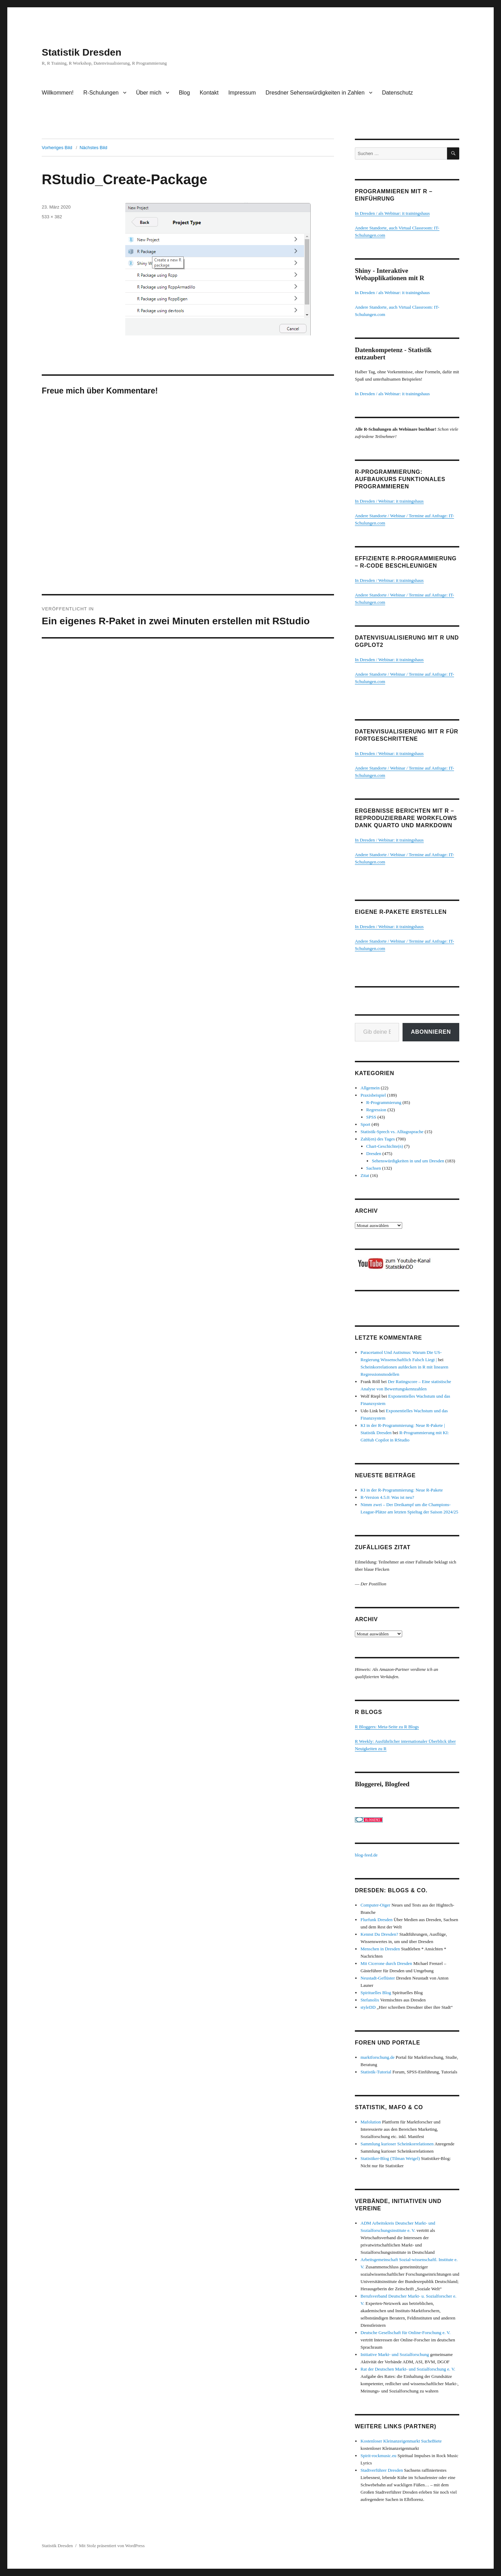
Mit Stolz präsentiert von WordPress (112, 2545)
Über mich (148, 93)
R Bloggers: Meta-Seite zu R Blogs (387, 1726)
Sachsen (373, 1168)
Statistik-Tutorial (375, 2071)
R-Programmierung (383, 1102)
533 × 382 (52, 216)
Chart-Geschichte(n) (384, 1146)
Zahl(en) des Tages (377, 1138)
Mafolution (370, 2121)
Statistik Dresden (81, 52)
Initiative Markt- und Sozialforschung (394, 2354)
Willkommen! (58, 93)
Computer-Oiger (375, 1905)
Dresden (373, 1153)
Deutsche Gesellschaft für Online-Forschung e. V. (405, 2332)
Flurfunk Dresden (376, 1919)
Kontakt (209, 93)
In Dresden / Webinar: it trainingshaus (389, 501)
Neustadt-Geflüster (377, 1978)
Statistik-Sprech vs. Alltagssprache (391, 1131)
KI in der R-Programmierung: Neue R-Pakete (401, 1490)
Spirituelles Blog (375, 1992)
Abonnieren (431, 1032)
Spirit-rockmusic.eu (378, 2455)
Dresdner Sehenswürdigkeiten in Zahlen (315, 93)
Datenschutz (397, 93)
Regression (376, 1109)
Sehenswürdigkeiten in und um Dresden (408, 1160)
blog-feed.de (366, 1855)
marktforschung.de (377, 2057)
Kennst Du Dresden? (379, 1934)
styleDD (367, 2007)
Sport (365, 1124)
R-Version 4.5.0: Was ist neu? (387, 1497)
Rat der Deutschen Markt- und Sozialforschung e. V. (407, 2369)
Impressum (242, 93)
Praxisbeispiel (373, 1095)
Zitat (364, 1175)
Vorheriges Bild (57, 147)
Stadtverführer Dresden (381, 2470)
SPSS (371, 1117)
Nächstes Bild (93, 147)
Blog (184, 93)
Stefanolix (369, 1999)
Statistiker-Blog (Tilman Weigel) (390, 2158)
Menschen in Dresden (380, 1948)
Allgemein (370, 1087)
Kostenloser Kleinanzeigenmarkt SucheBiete (401, 2441)
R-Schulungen (101, 93)
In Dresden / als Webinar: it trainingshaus (392, 213)
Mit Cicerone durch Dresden (386, 1963)
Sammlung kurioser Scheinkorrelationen (397, 2143)
